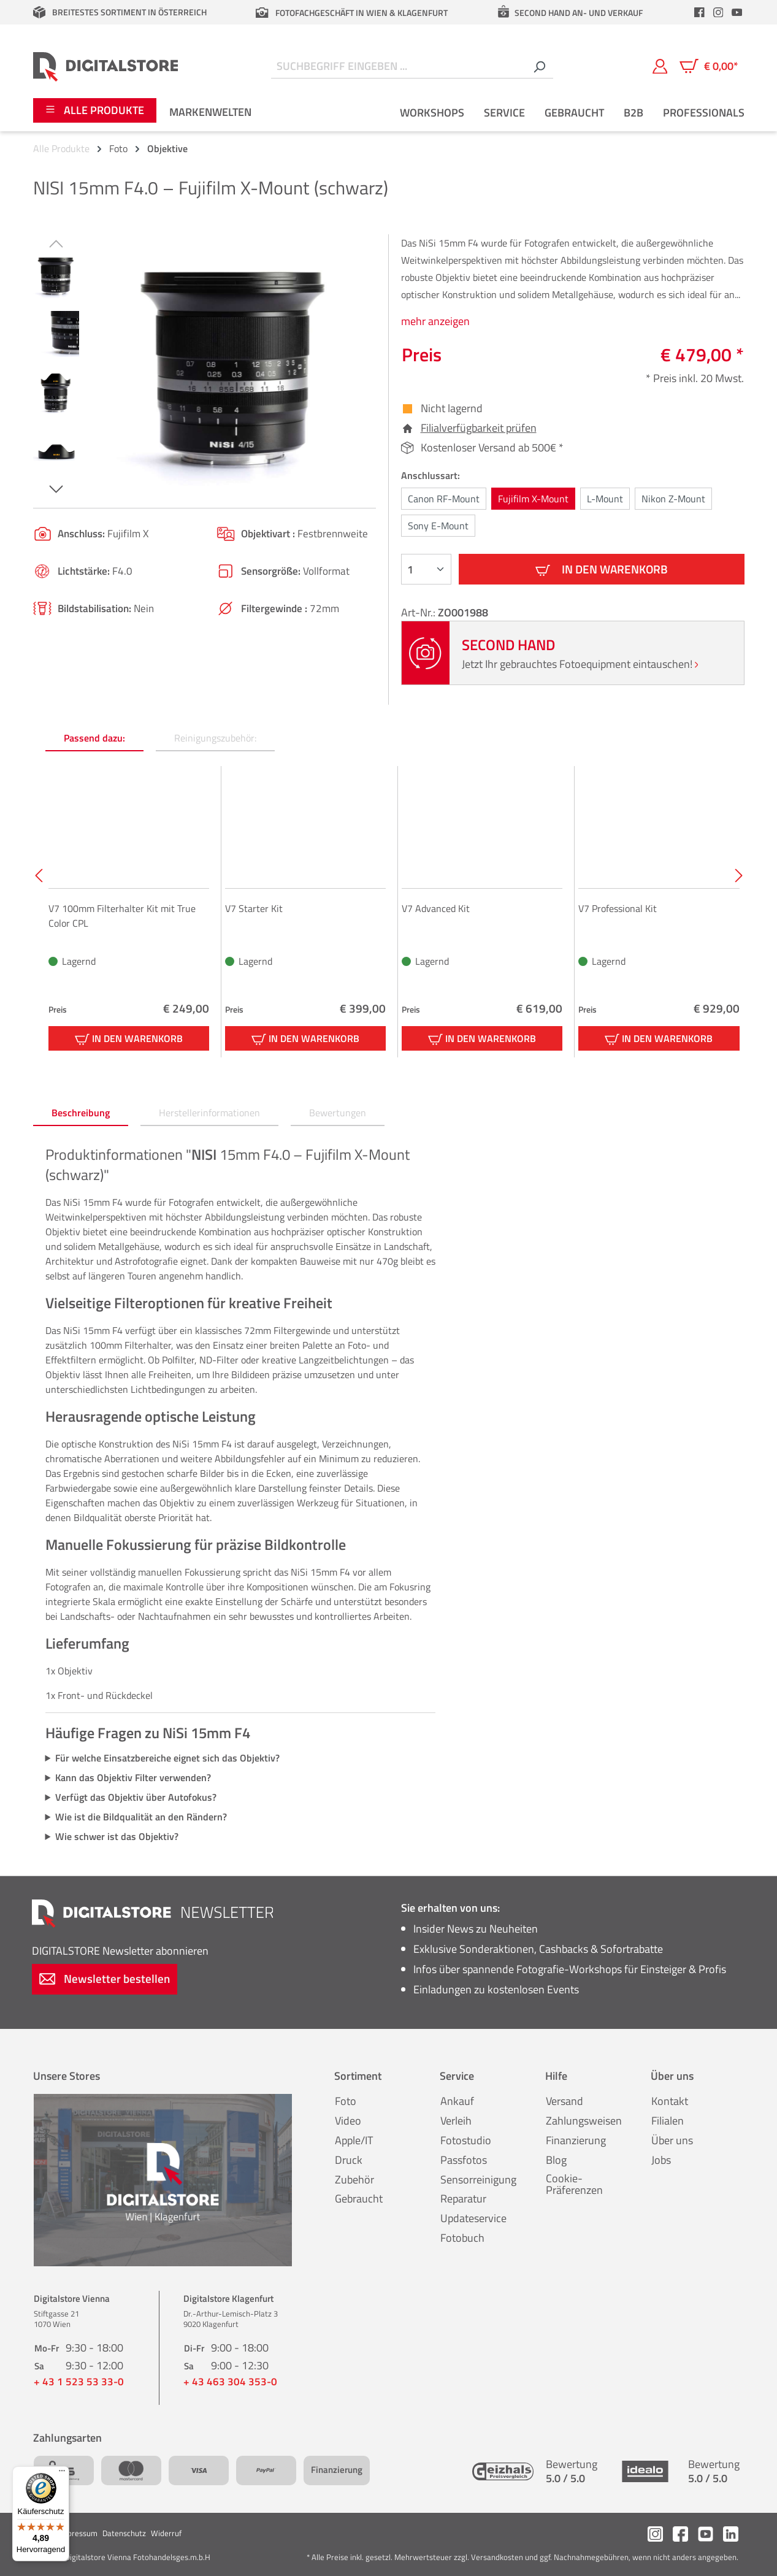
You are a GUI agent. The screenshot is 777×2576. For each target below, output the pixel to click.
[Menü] (62, 2473)
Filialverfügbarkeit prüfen (479, 428)
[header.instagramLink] (718, 12)
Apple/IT (354, 2140)
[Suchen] (539, 67)
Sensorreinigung (478, 2179)
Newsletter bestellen (104, 1978)
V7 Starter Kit (254, 908)
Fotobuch (462, 2237)
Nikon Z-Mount (673, 498)
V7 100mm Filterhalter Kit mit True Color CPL (122, 915)
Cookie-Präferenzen (574, 2184)
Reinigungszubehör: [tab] (215, 737)
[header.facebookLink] (699, 12)
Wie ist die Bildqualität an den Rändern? (141, 1816)
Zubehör (354, 2179)
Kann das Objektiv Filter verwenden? (133, 1777)
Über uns (672, 2140)
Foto (345, 2101)
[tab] (80, 1113)
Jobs (661, 2160)
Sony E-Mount (438, 525)
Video (348, 2120)
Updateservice (473, 2218)
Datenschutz (124, 2533)
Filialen (667, 2120)
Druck (348, 2160)
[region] (204, 366)
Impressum (78, 2533)
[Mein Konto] (660, 66)
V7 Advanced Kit (436, 908)
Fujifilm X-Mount (533, 498)
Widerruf (166, 2533)
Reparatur (463, 2198)
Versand (564, 2101)
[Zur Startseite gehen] (105, 66)
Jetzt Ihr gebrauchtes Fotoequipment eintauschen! (580, 664)
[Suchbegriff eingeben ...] (398, 67)
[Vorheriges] (56, 243)
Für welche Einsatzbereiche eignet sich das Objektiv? (167, 1757)
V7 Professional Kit (617, 908)
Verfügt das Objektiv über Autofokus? (135, 1797)
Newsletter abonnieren (120, 1950)
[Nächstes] (56, 489)
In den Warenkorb (601, 569)
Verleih (456, 2120)
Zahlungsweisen (584, 2120)
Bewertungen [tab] (337, 1112)
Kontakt (669, 2101)
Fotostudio (465, 2140)
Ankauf (457, 2101)
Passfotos (463, 2160)
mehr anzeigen (435, 321)
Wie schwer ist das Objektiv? (116, 1836)
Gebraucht (359, 2198)
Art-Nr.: (419, 612)
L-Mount (605, 498)
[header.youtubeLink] (736, 12)
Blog (556, 2160)
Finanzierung (576, 2140)
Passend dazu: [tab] (94, 737)
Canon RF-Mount (444, 498)
